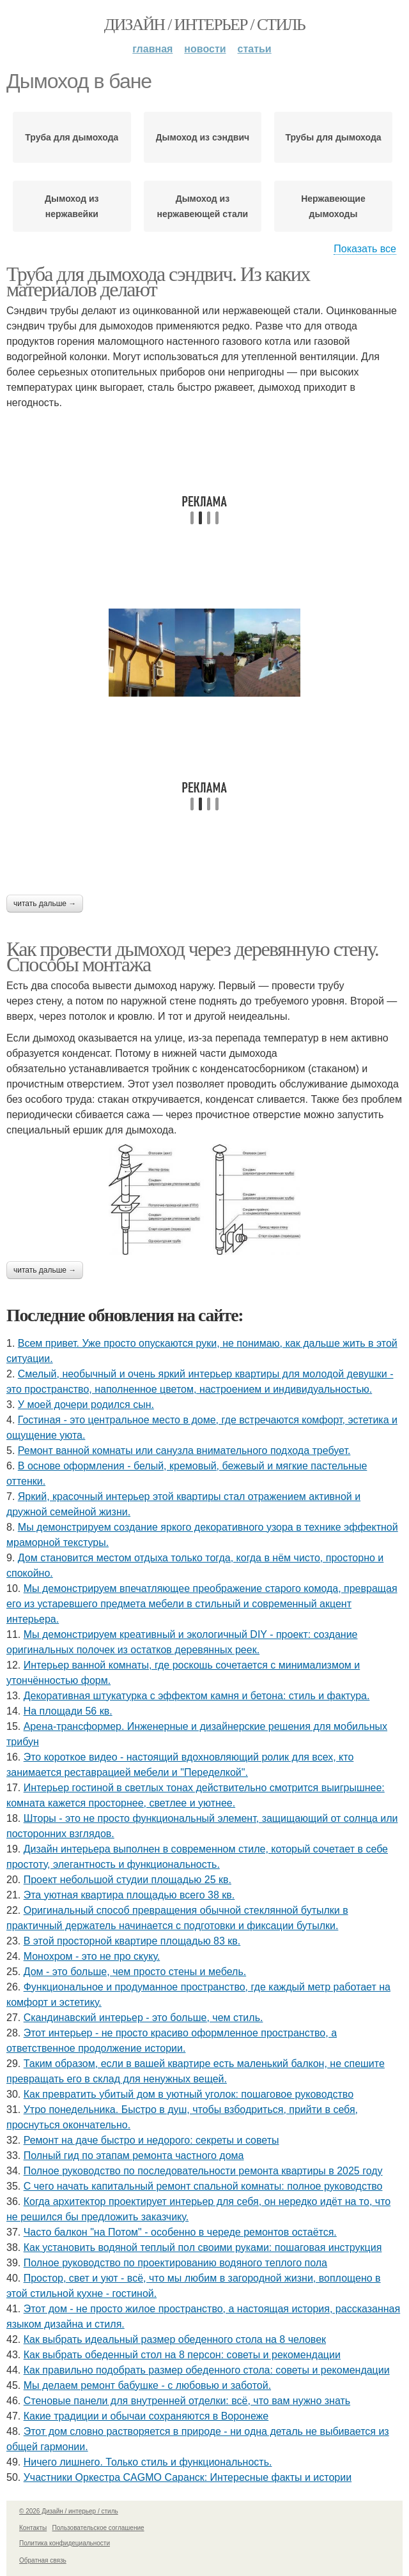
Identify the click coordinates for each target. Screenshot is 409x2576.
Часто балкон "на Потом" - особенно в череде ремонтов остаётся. (180, 2232)
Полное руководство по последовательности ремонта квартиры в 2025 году (203, 2170)
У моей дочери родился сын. (86, 1404)
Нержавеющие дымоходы (333, 206)
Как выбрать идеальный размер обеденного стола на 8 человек (175, 2339)
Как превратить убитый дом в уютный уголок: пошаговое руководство (188, 2094)
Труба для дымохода (71, 137)
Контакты (33, 2527)
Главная (152, 48)
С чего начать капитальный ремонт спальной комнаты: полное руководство (203, 2186)
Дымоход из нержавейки (71, 206)
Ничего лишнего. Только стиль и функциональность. (148, 2462)
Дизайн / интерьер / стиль (204, 24)
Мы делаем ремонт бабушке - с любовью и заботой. (147, 2385)
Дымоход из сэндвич (203, 137)
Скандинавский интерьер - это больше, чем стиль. (143, 2017)
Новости (205, 48)
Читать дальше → (44, 903)
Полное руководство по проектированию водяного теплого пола (175, 2262)
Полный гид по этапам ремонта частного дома (134, 2155)
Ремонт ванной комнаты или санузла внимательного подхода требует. (184, 1450)
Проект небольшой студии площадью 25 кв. (127, 1879)
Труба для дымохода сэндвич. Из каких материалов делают (158, 281)
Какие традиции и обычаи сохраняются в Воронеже (146, 2416)
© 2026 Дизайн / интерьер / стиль (68, 2511)
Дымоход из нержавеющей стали (203, 206)
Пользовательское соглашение (98, 2527)
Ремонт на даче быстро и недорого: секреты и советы (151, 2140)
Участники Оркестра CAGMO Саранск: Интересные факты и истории (187, 2477)
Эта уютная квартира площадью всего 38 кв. (129, 1895)
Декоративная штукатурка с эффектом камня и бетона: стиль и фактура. (197, 1695)
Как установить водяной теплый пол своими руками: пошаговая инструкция (203, 2247)
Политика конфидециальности (64, 2543)
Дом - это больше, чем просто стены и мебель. (135, 1971)
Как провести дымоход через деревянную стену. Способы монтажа (192, 956)
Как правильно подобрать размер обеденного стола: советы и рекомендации (207, 2370)
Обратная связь (42, 2560)
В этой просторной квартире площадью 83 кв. (132, 1941)
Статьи (255, 48)
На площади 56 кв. (68, 1711)
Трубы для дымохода (333, 137)
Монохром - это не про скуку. (92, 1956)
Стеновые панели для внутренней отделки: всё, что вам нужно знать (187, 2400)
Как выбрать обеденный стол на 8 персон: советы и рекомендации (182, 2354)
